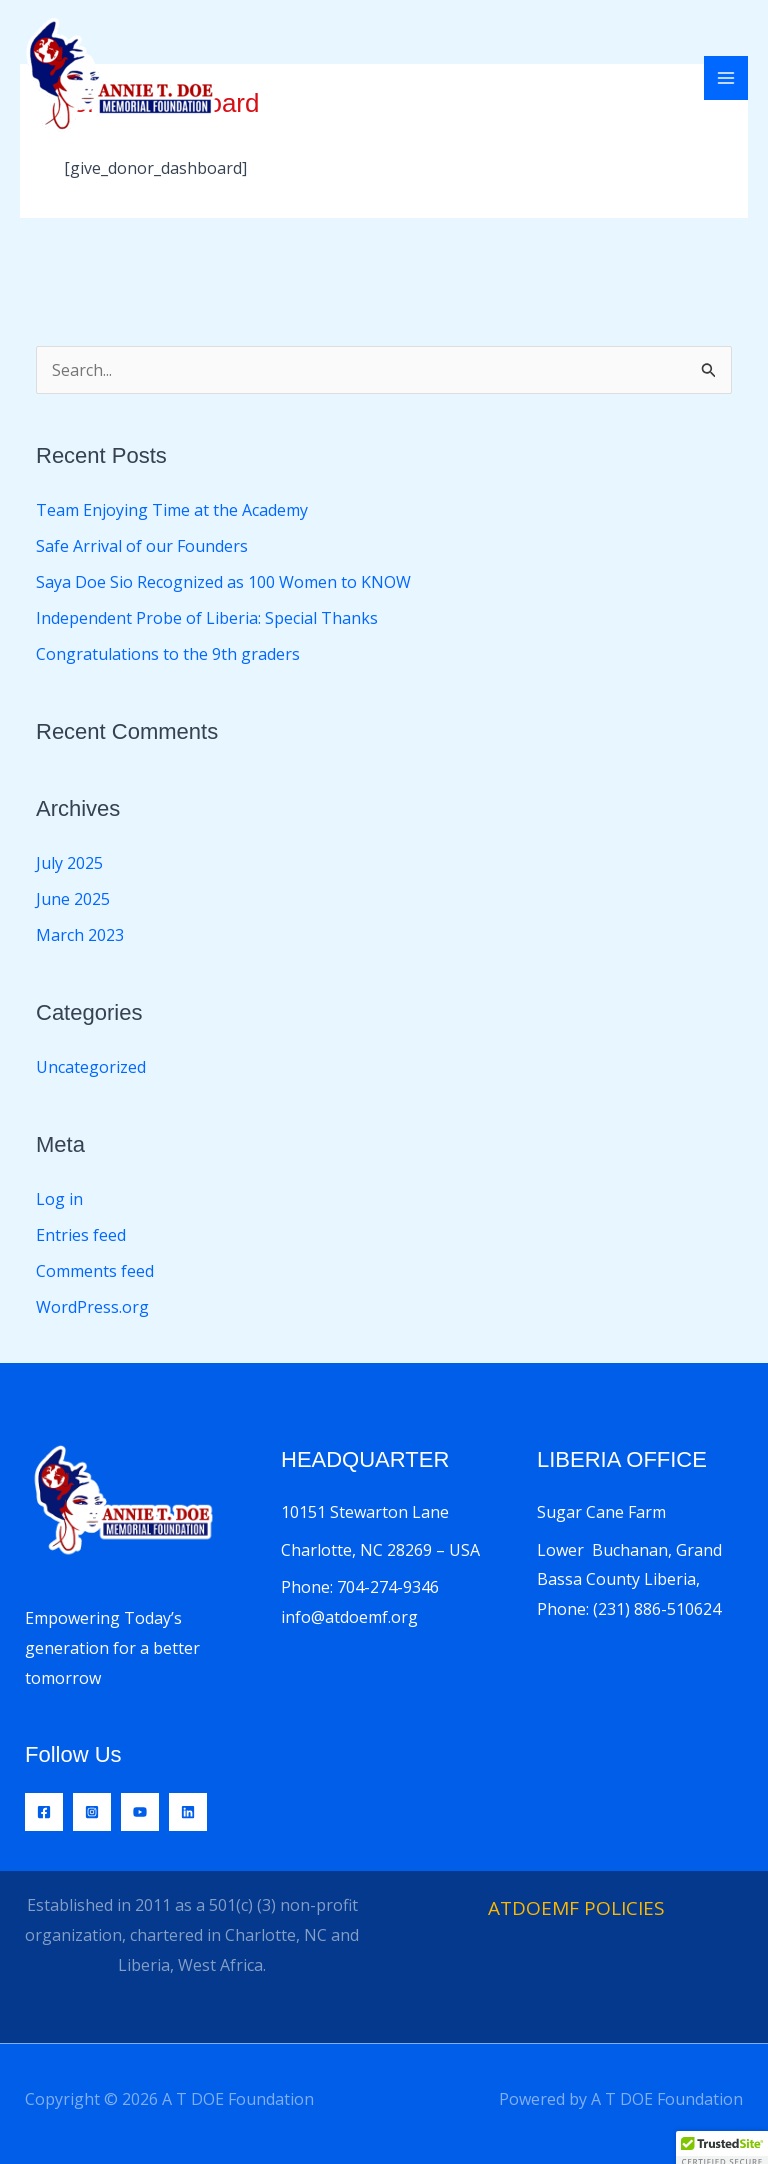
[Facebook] (44, 1812)
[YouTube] (140, 1812)
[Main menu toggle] (726, 78)
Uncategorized (91, 1067)
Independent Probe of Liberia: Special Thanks (207, 618)
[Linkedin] (188, 1812)
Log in (59, 1199)
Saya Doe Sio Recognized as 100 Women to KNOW (223, 582)
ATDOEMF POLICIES (576, 1908)
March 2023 (80, 935)
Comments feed (95, 1271)
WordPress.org (92, 1307)
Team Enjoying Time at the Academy (172, 510)
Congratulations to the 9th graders (168, 654)
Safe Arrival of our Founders (142, 546)
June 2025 (73, 899)
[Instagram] (92, 1812)
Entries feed (81, 1235)
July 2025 (69, 863)
